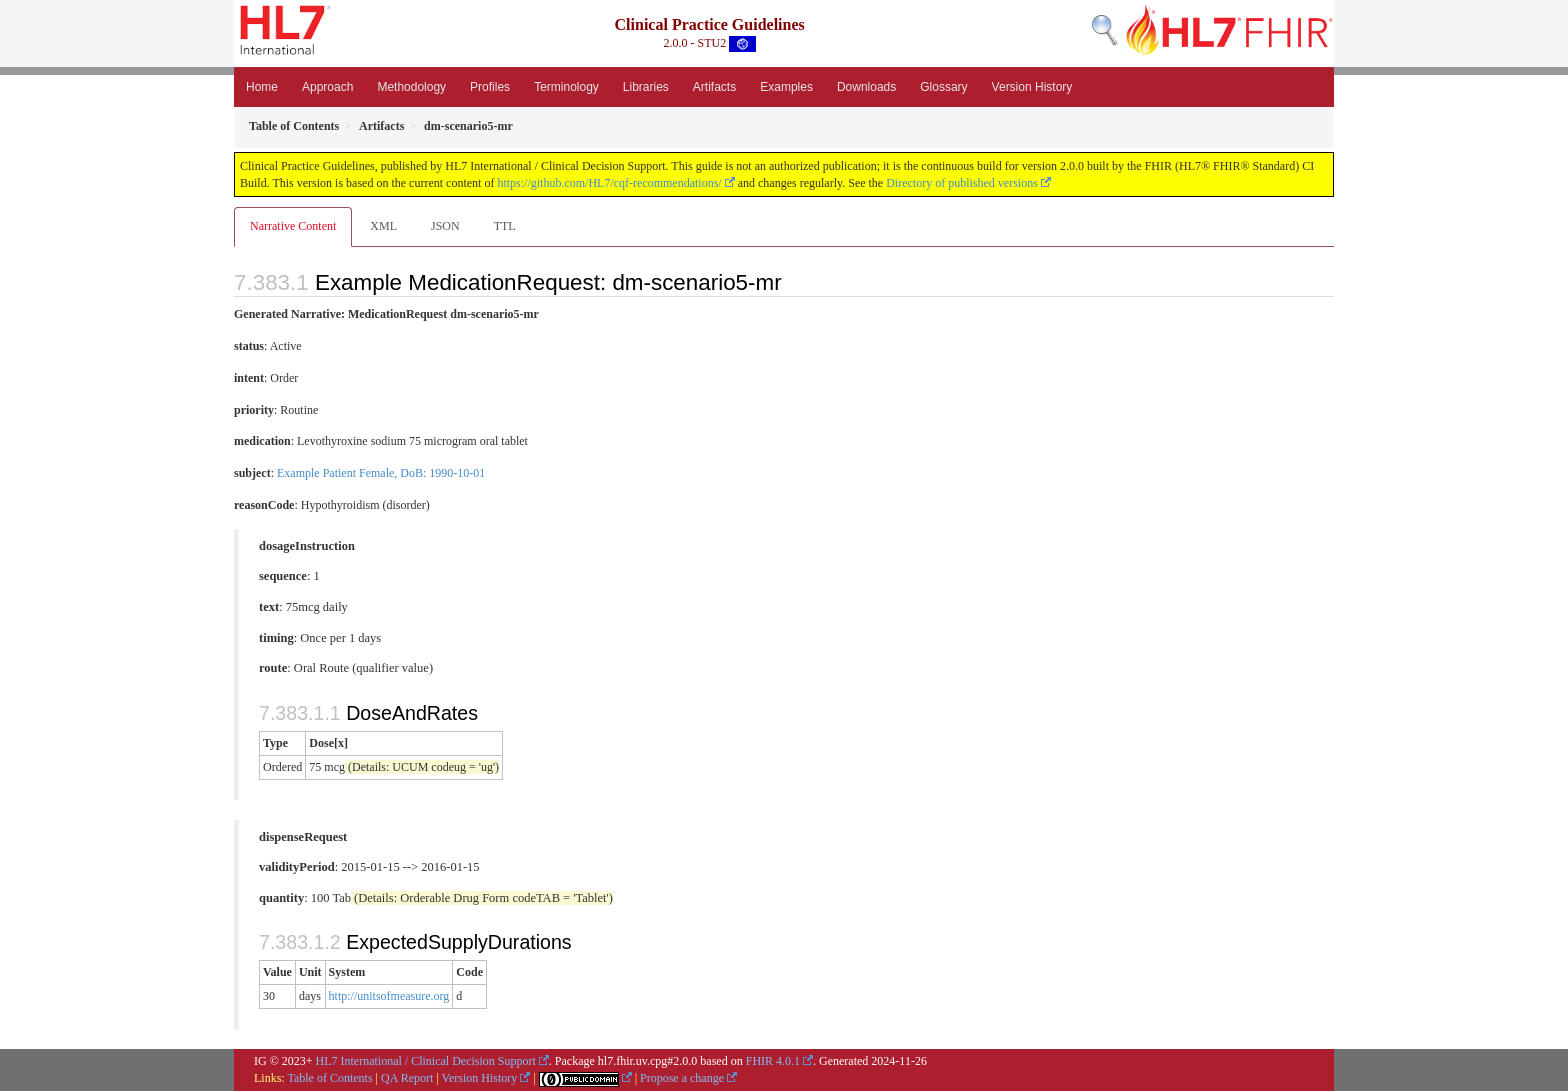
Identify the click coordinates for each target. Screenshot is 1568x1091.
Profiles (490, 87)
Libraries (646, 87)
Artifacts (714, 87)
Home (262, 87)
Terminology (566, 87)
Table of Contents (329, 1078)
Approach (327, 87)
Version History (1032, 87)
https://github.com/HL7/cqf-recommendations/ (609, 183)
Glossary (943, 87)
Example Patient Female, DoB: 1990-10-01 (381, 473)
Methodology (411, 87)
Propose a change (682, 1078)
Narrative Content (293, 226)
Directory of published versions (962, 183)
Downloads (866, 87)
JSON (445, 226)
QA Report (407, 1078)
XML (383, 226)
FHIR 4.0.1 (773, 1061)
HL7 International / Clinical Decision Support (426, 1061)
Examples (786, 87)
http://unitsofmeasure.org (389, 996)
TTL (505, 226)
